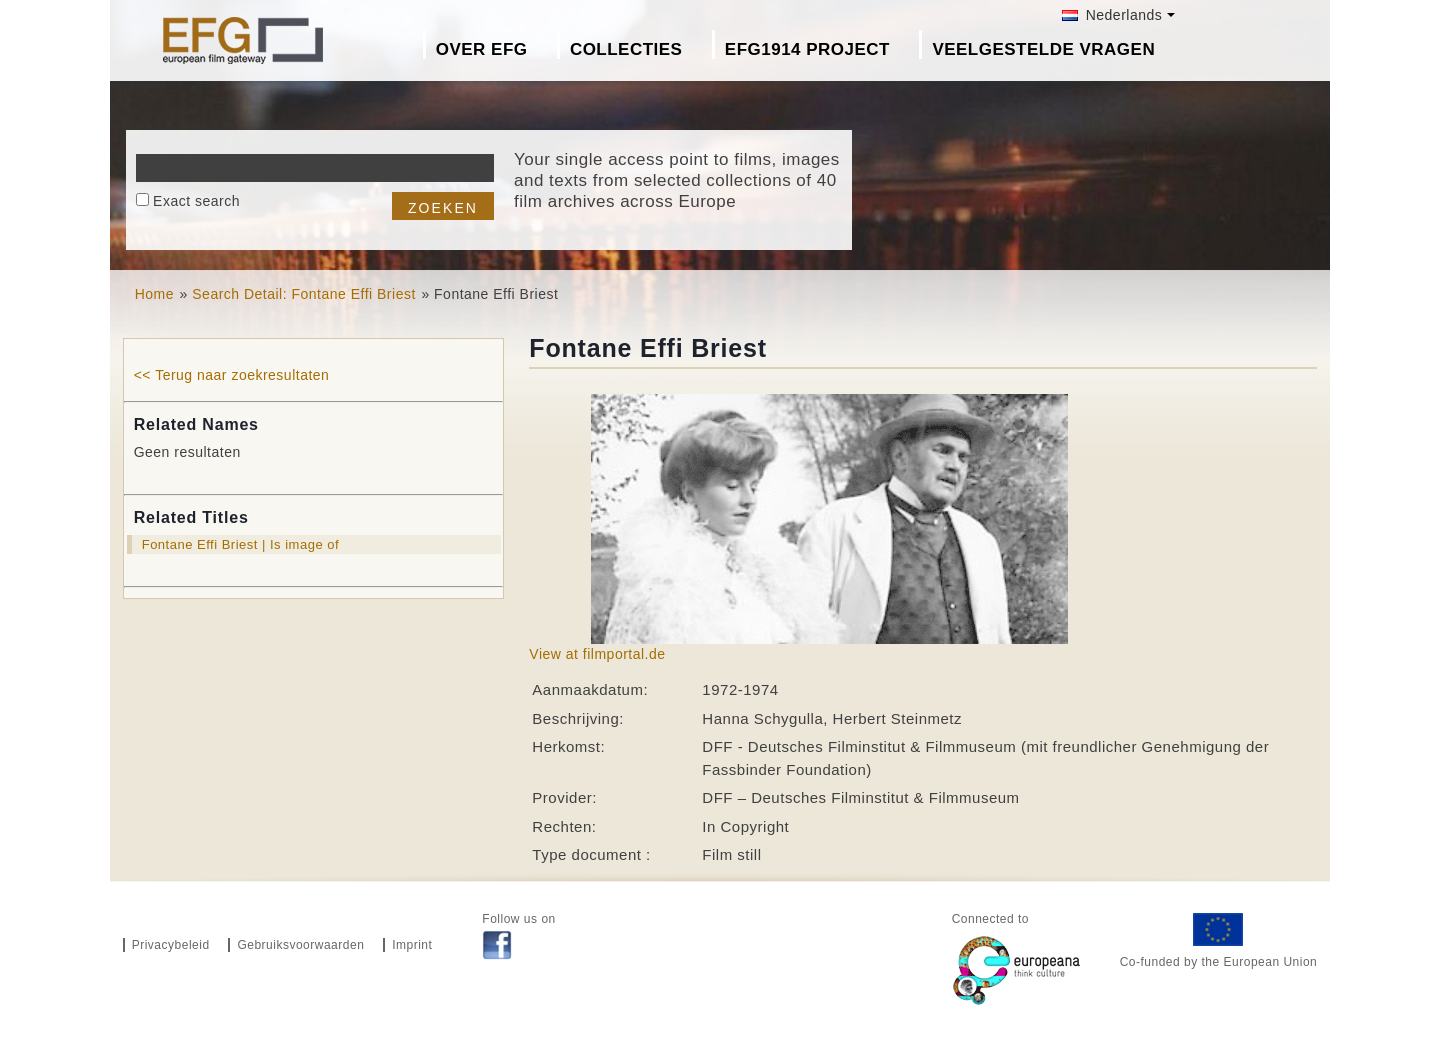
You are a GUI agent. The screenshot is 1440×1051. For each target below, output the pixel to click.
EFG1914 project (807, 49)
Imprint (412, 945)
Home (154, 294)
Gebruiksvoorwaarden (300, 945)
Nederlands (1112, 15)
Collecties (626, 49)
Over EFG (482, 49)
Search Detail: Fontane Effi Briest (304, 294)
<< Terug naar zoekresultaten (232, 375)
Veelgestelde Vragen (1043, 49)
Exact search (196, 201)
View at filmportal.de (597, 654)
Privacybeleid (171, 945)
